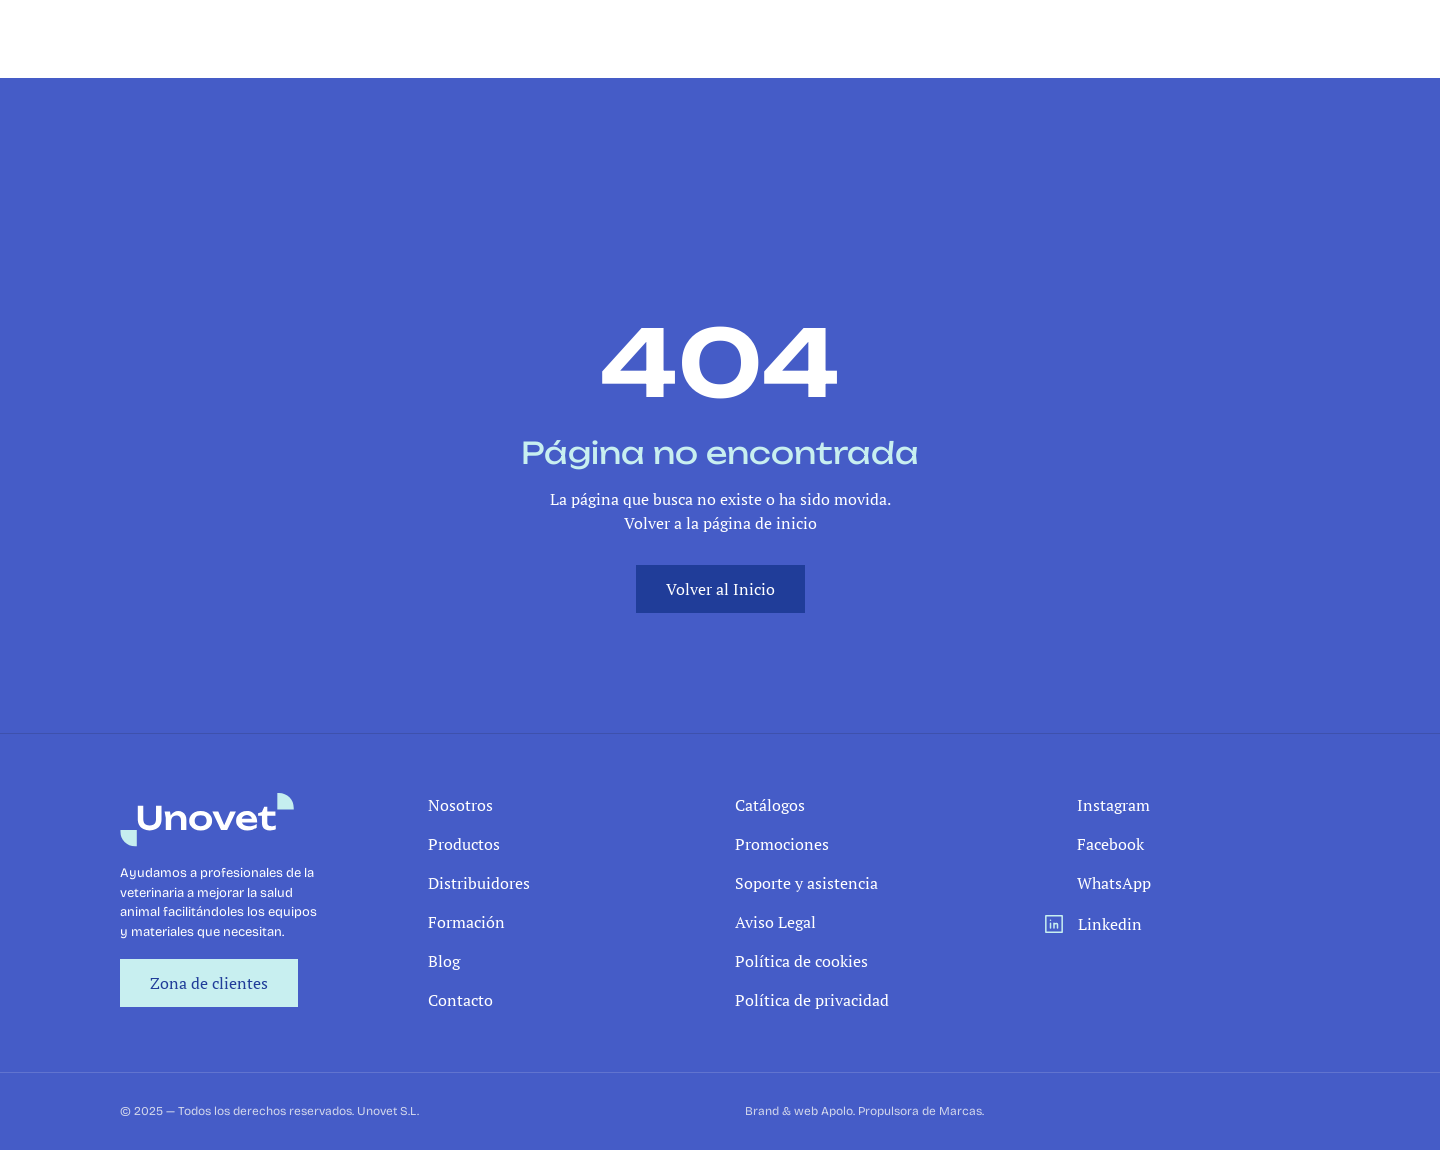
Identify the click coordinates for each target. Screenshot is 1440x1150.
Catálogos (770, 805)
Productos (464, 844)
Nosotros (460, 805)
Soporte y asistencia (806, 883)
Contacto (460, 1000)
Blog (444, 961)
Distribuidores (479, 883)
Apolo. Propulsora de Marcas (901, 1111)
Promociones (782, 844)
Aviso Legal (775, 922)
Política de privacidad (812, 1000)
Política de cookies (801, 961)
